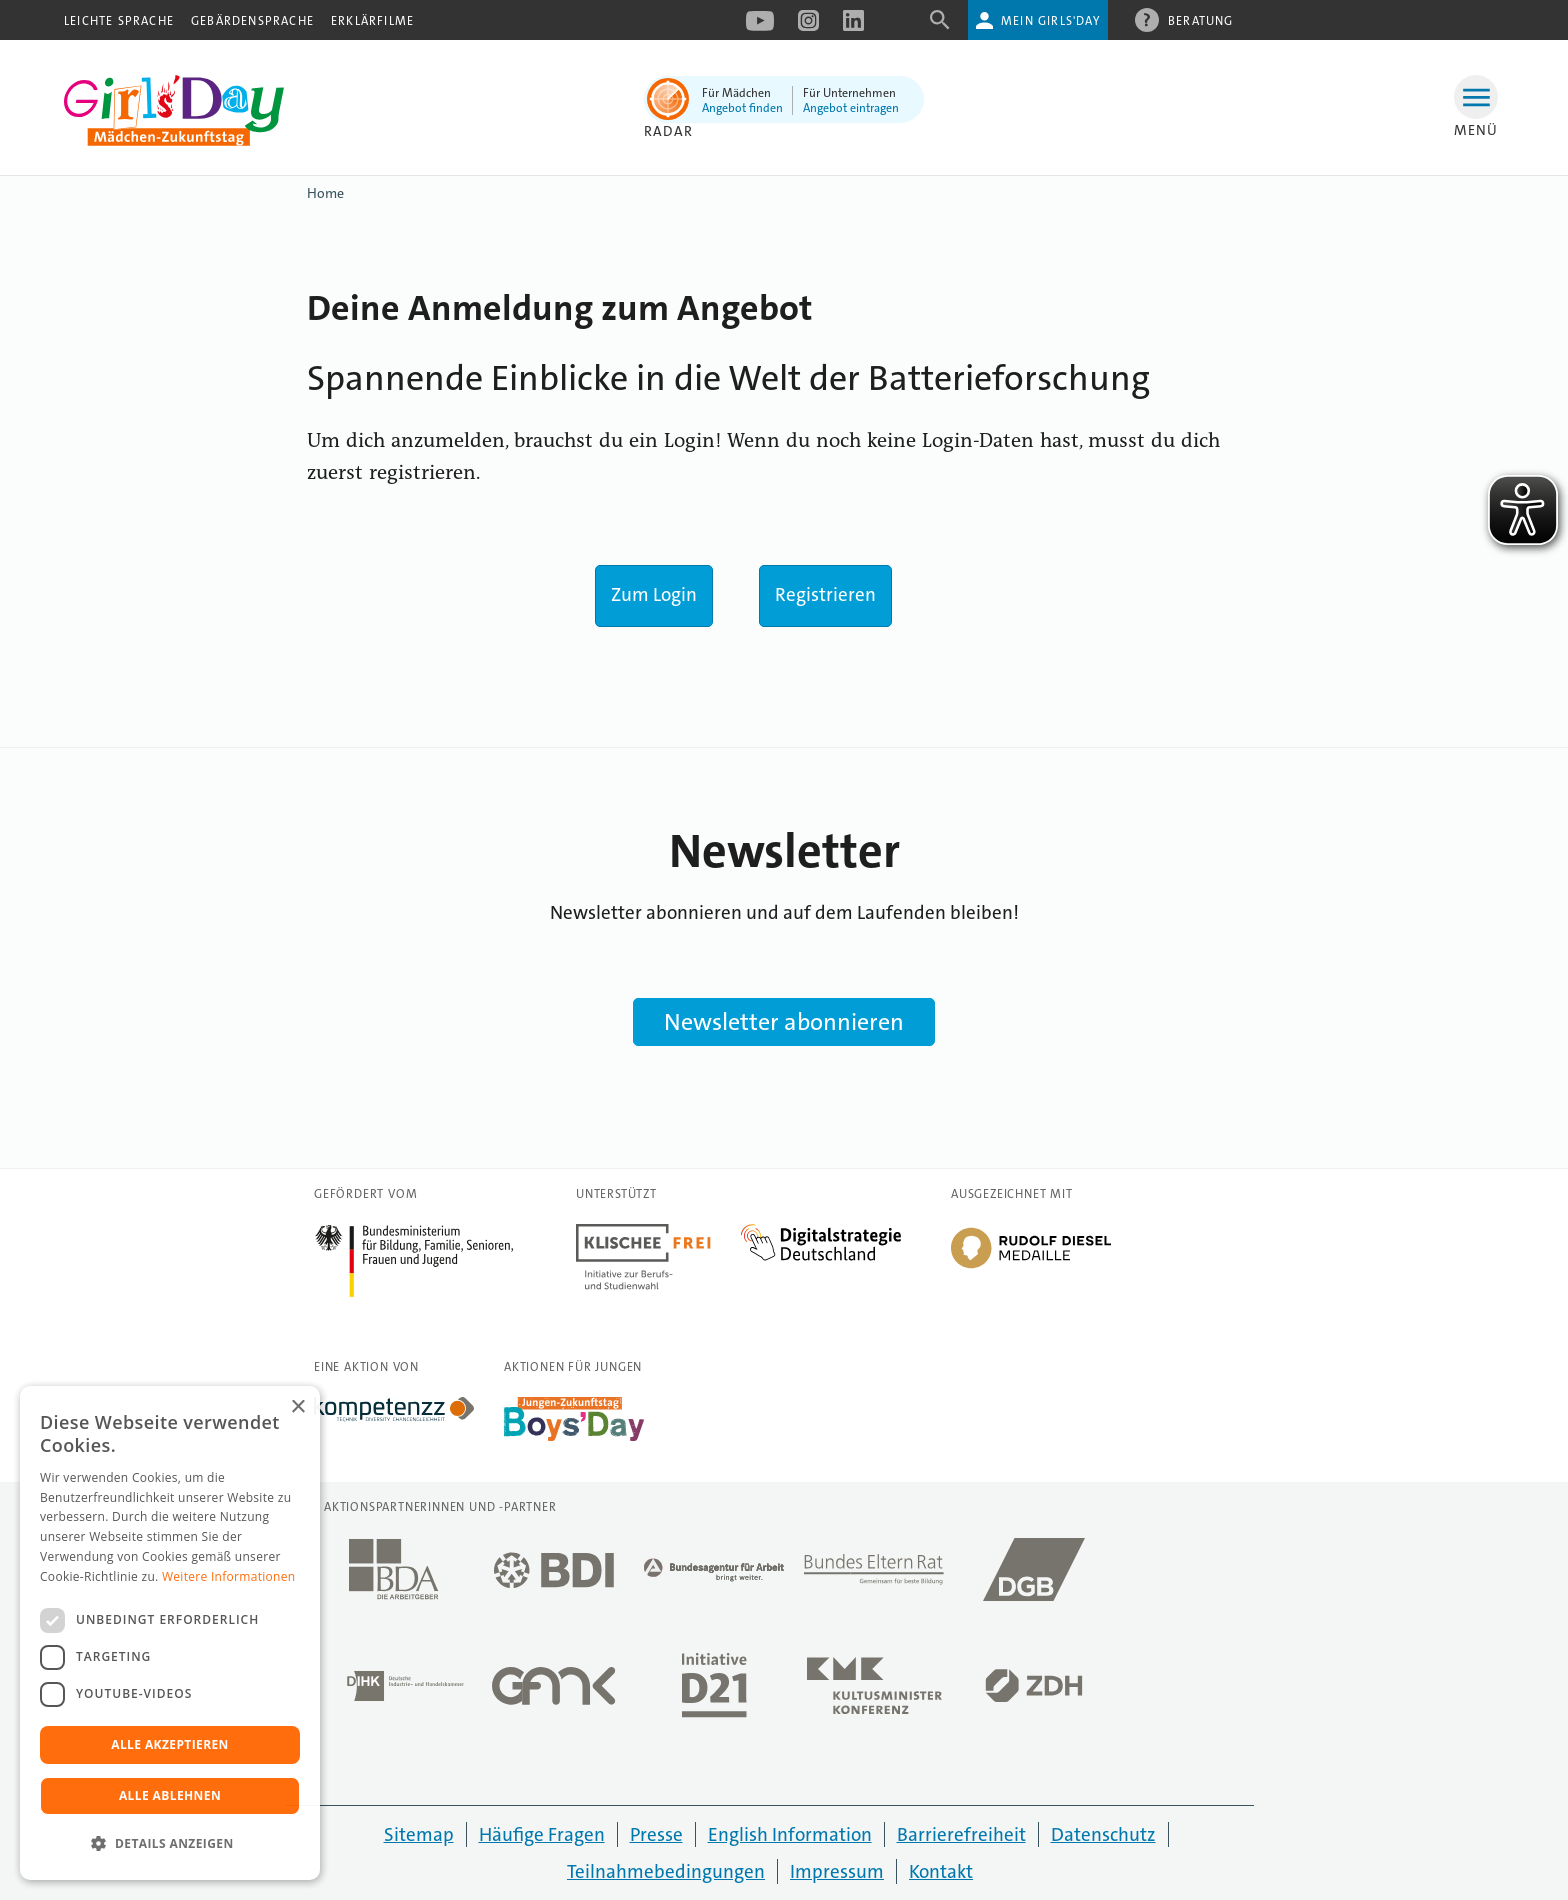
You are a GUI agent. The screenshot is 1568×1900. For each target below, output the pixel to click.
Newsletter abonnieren (784, 1022)
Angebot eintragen (851, 108)
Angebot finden (742, 108)
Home (325, 193)
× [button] (297, 1407)
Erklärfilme (372, 21)
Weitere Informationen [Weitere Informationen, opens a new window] (229, 1576)
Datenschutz (1103, 1834)
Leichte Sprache (119, 21)
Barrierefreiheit (961, 1834)
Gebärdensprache (252, 21)
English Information (790, 1834)
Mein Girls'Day (1050, 21)
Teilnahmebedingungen (666, 1871)
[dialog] (170, 1633)
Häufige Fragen (542, 1834)
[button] (170, 1844)
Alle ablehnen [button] (170, 1795)
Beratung (1201, 20)
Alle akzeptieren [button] (170, 1744)
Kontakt (941, 1871)
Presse (656, 1834)
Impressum (837, 1871)
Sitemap (419, 1834)
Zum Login (654, 594)
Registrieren (825, 594)
